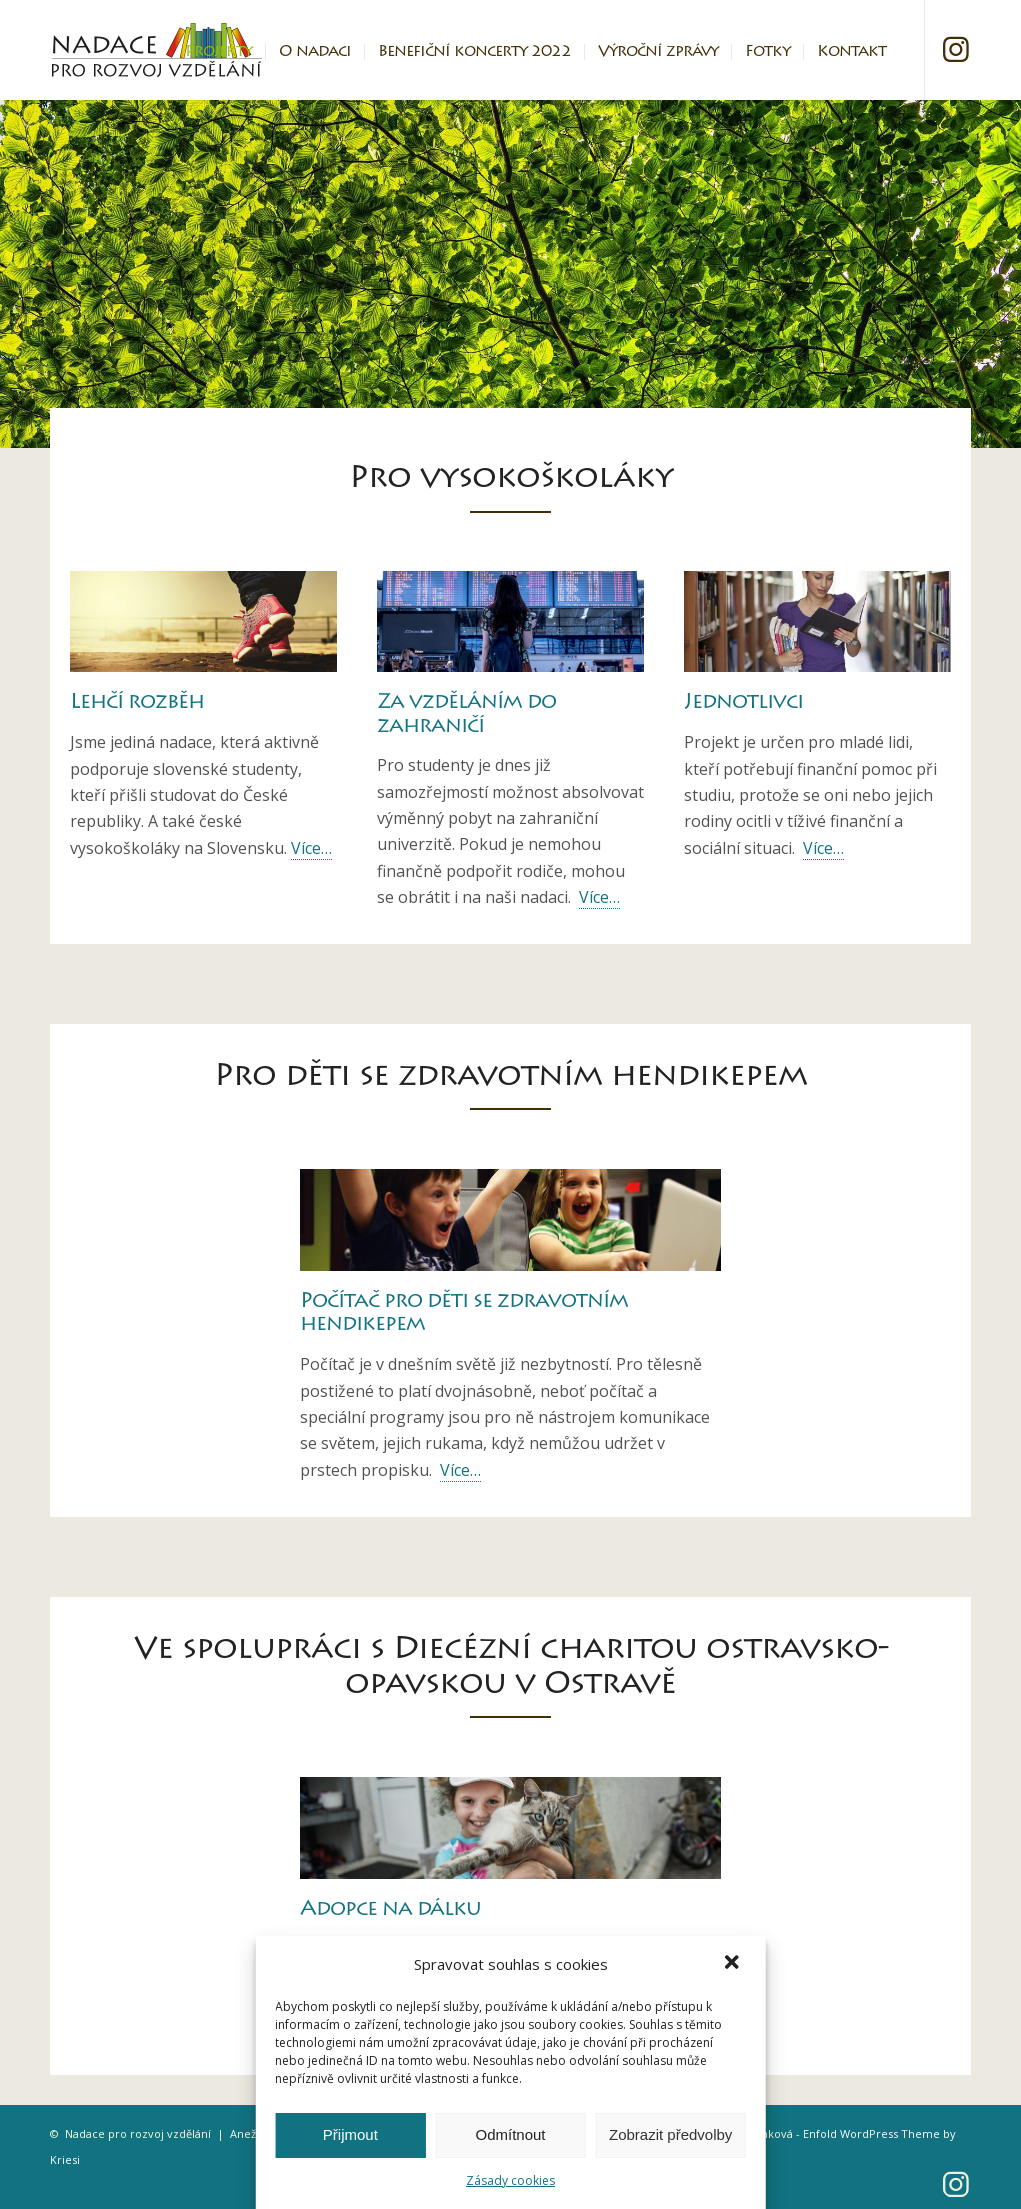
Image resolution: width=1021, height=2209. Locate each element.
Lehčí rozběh (137, 703)
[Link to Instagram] (956, 49)
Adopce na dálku (390, 1910)
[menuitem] (218, 50)
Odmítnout (510, 2134)
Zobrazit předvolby (670, 2134)
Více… (311, 848)
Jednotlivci (743, 703)
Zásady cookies (510, 2180)
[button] (734, 1964)
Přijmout (350, 2134)
